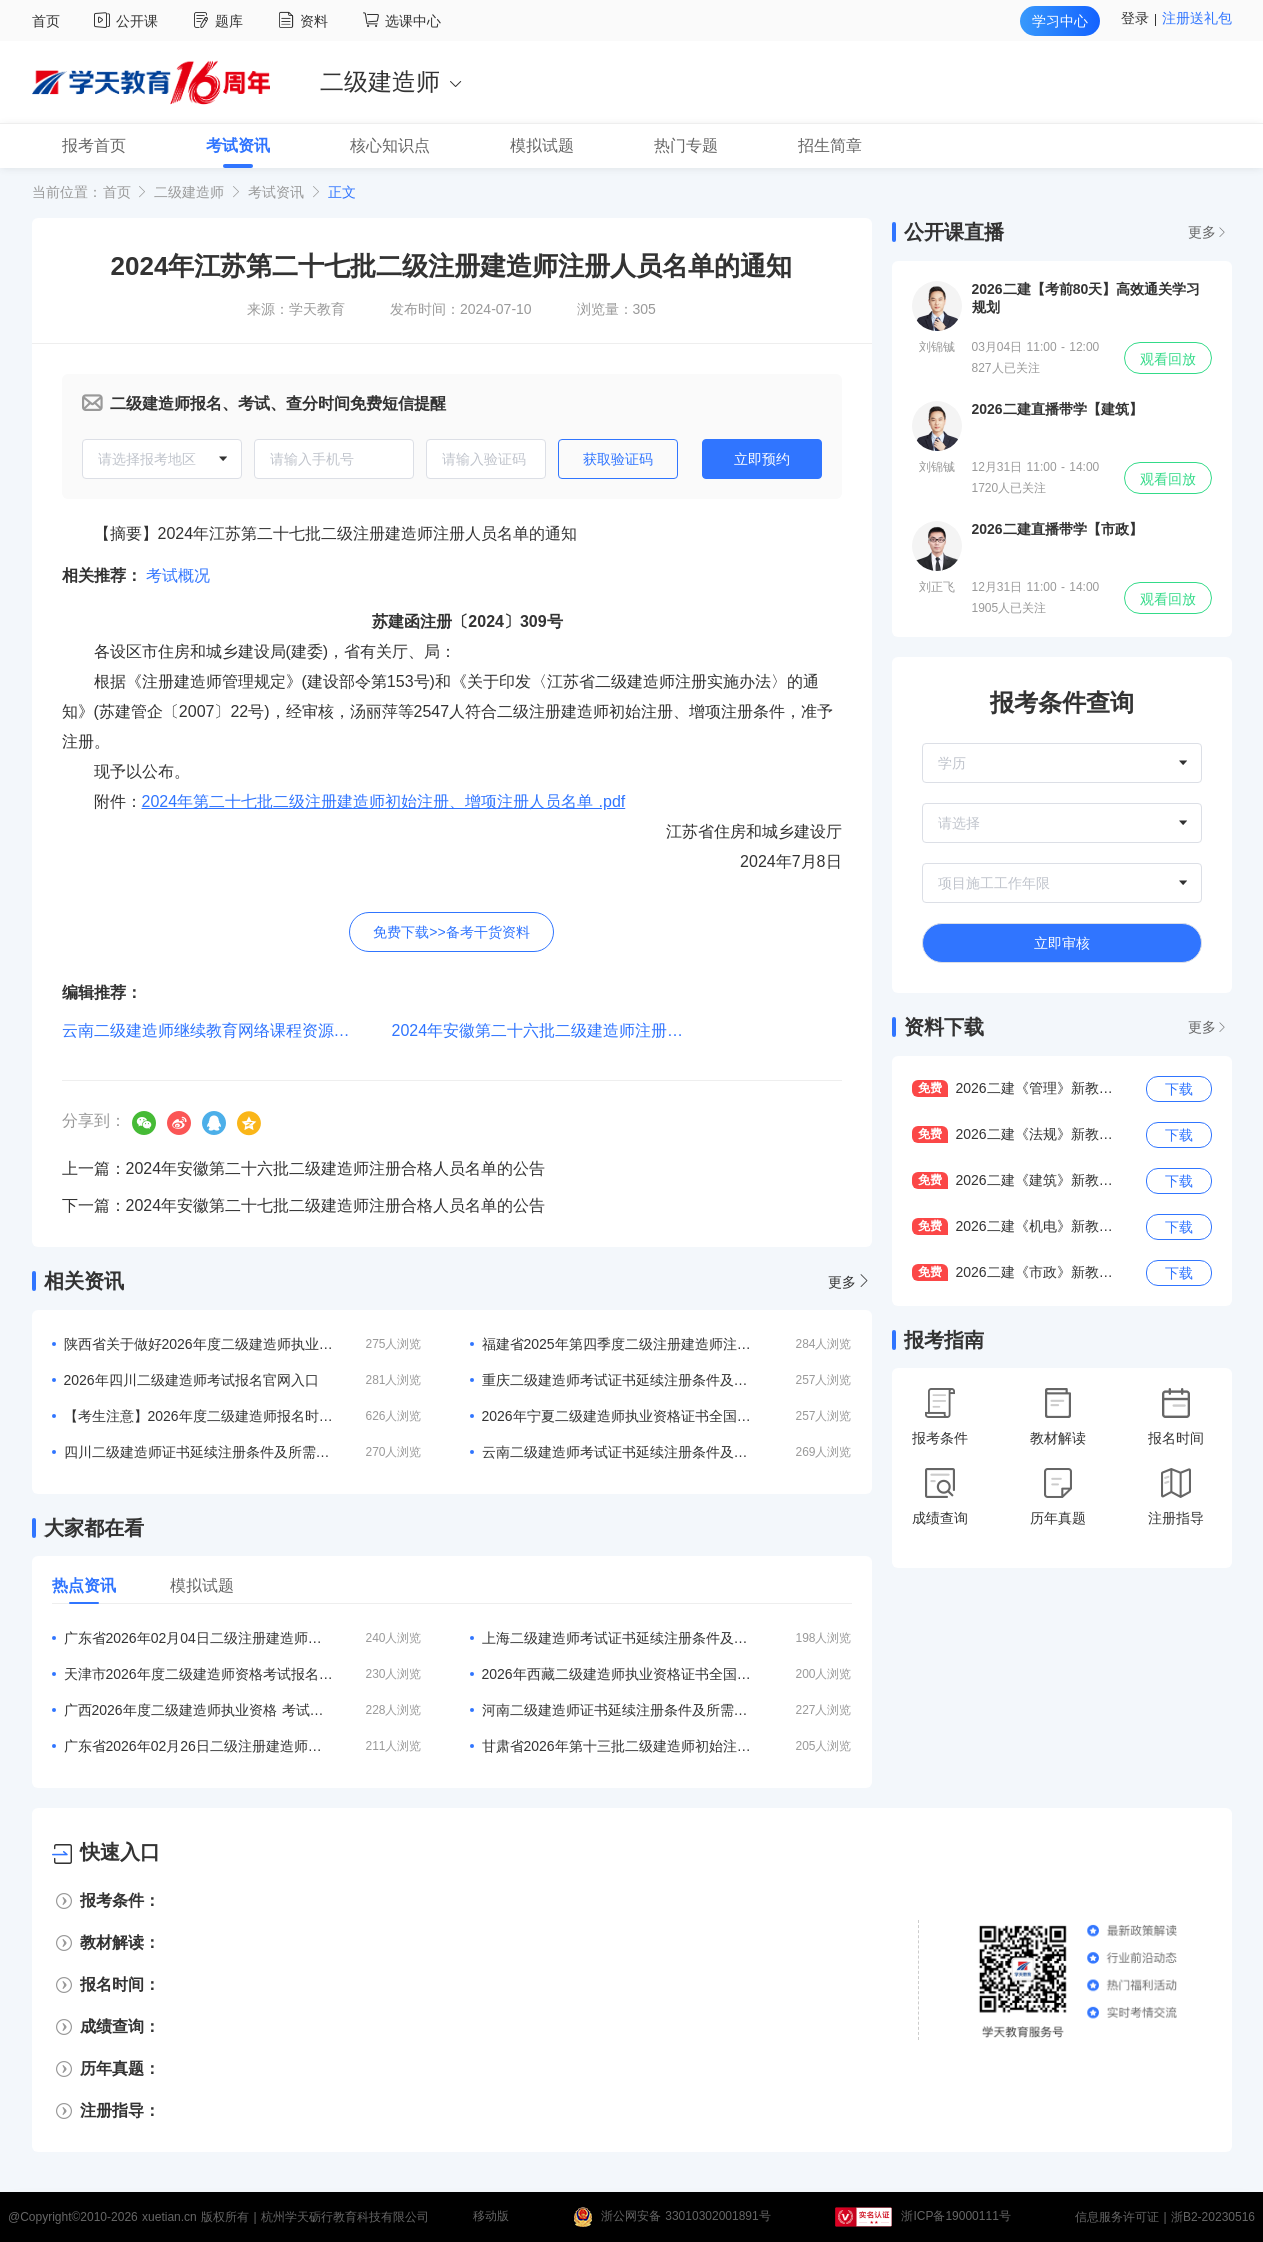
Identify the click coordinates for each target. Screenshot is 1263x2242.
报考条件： (120, 1900)
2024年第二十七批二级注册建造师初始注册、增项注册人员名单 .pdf (384, 801)
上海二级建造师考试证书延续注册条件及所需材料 (617, 1638)
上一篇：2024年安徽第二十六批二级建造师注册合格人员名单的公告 (304, 1168)
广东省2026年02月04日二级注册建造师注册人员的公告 (199, 1638)
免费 (930, 1088)
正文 (342, 192)
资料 (305, 21)
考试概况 (178, 575)
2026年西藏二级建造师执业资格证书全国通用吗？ (617, 1674)
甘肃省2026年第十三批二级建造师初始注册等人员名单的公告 (617, 1746)
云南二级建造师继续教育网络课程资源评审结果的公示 (254, 1030)
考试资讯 (276, 192)
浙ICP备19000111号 (955, 2217)
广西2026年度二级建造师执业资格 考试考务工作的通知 (199, 1710)
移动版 (491, 2217)
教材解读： (120, 1942)
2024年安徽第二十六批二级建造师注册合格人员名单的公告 (602, 1030)
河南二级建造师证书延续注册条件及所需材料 (617, 1710)
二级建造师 (189, 192)
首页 (46, 21)
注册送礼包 (1197, 18)
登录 (1135, 18)
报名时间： (120, 1984)
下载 (1179, 1089)
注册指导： (120, 2110)
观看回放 (1168, 359)
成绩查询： (120, 2026)
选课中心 (402, 21)
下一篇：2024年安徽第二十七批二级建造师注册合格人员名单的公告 (304, 1205)
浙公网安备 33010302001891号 (686, 2217)
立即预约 (762, 459)
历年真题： (120, 2068)
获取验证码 (618, 459)
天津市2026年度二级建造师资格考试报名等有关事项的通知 (199, 1674)
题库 (220, 21)
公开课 (128, 21)
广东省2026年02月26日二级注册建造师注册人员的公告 (199, 1746)
